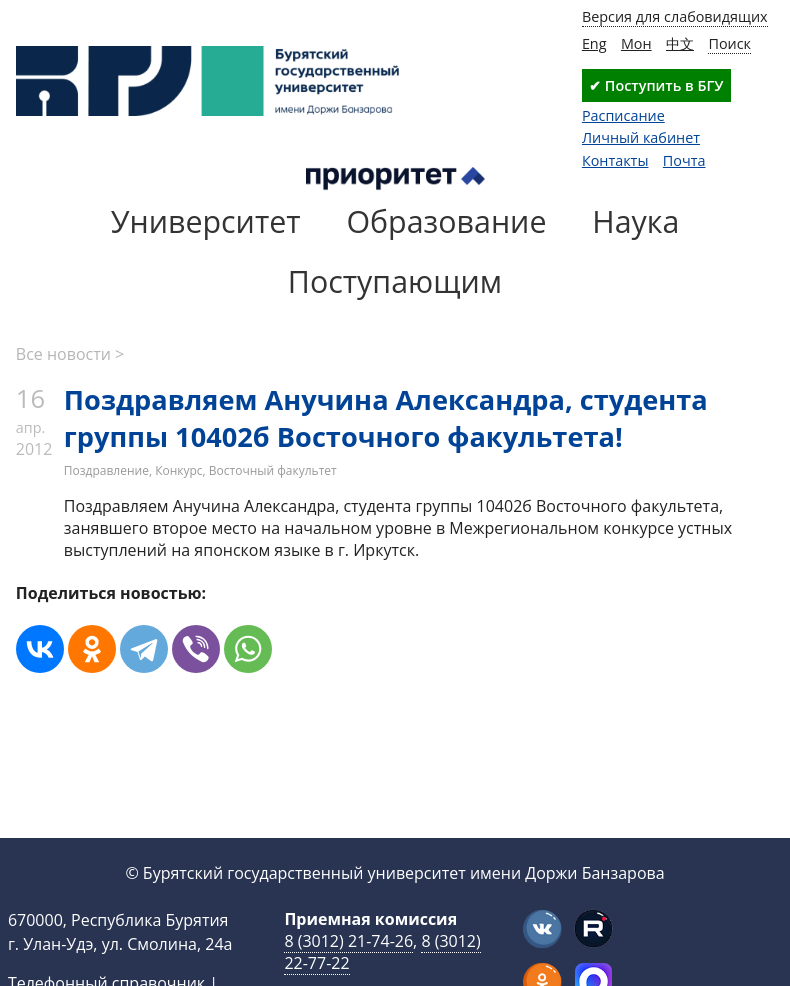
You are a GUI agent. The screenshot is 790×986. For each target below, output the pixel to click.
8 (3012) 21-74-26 (348, 941)
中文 (680, 43)
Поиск (729, 43)
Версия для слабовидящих (675, 16)
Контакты (615, 160)
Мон (636, 43)
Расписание (623, 115)
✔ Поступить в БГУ (656, 85)
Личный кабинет (641, 137)
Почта (684, 160)
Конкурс (178, 470)
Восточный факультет (273, 470)
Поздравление (106, 470)
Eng (594, 43)
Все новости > (70, 354)
